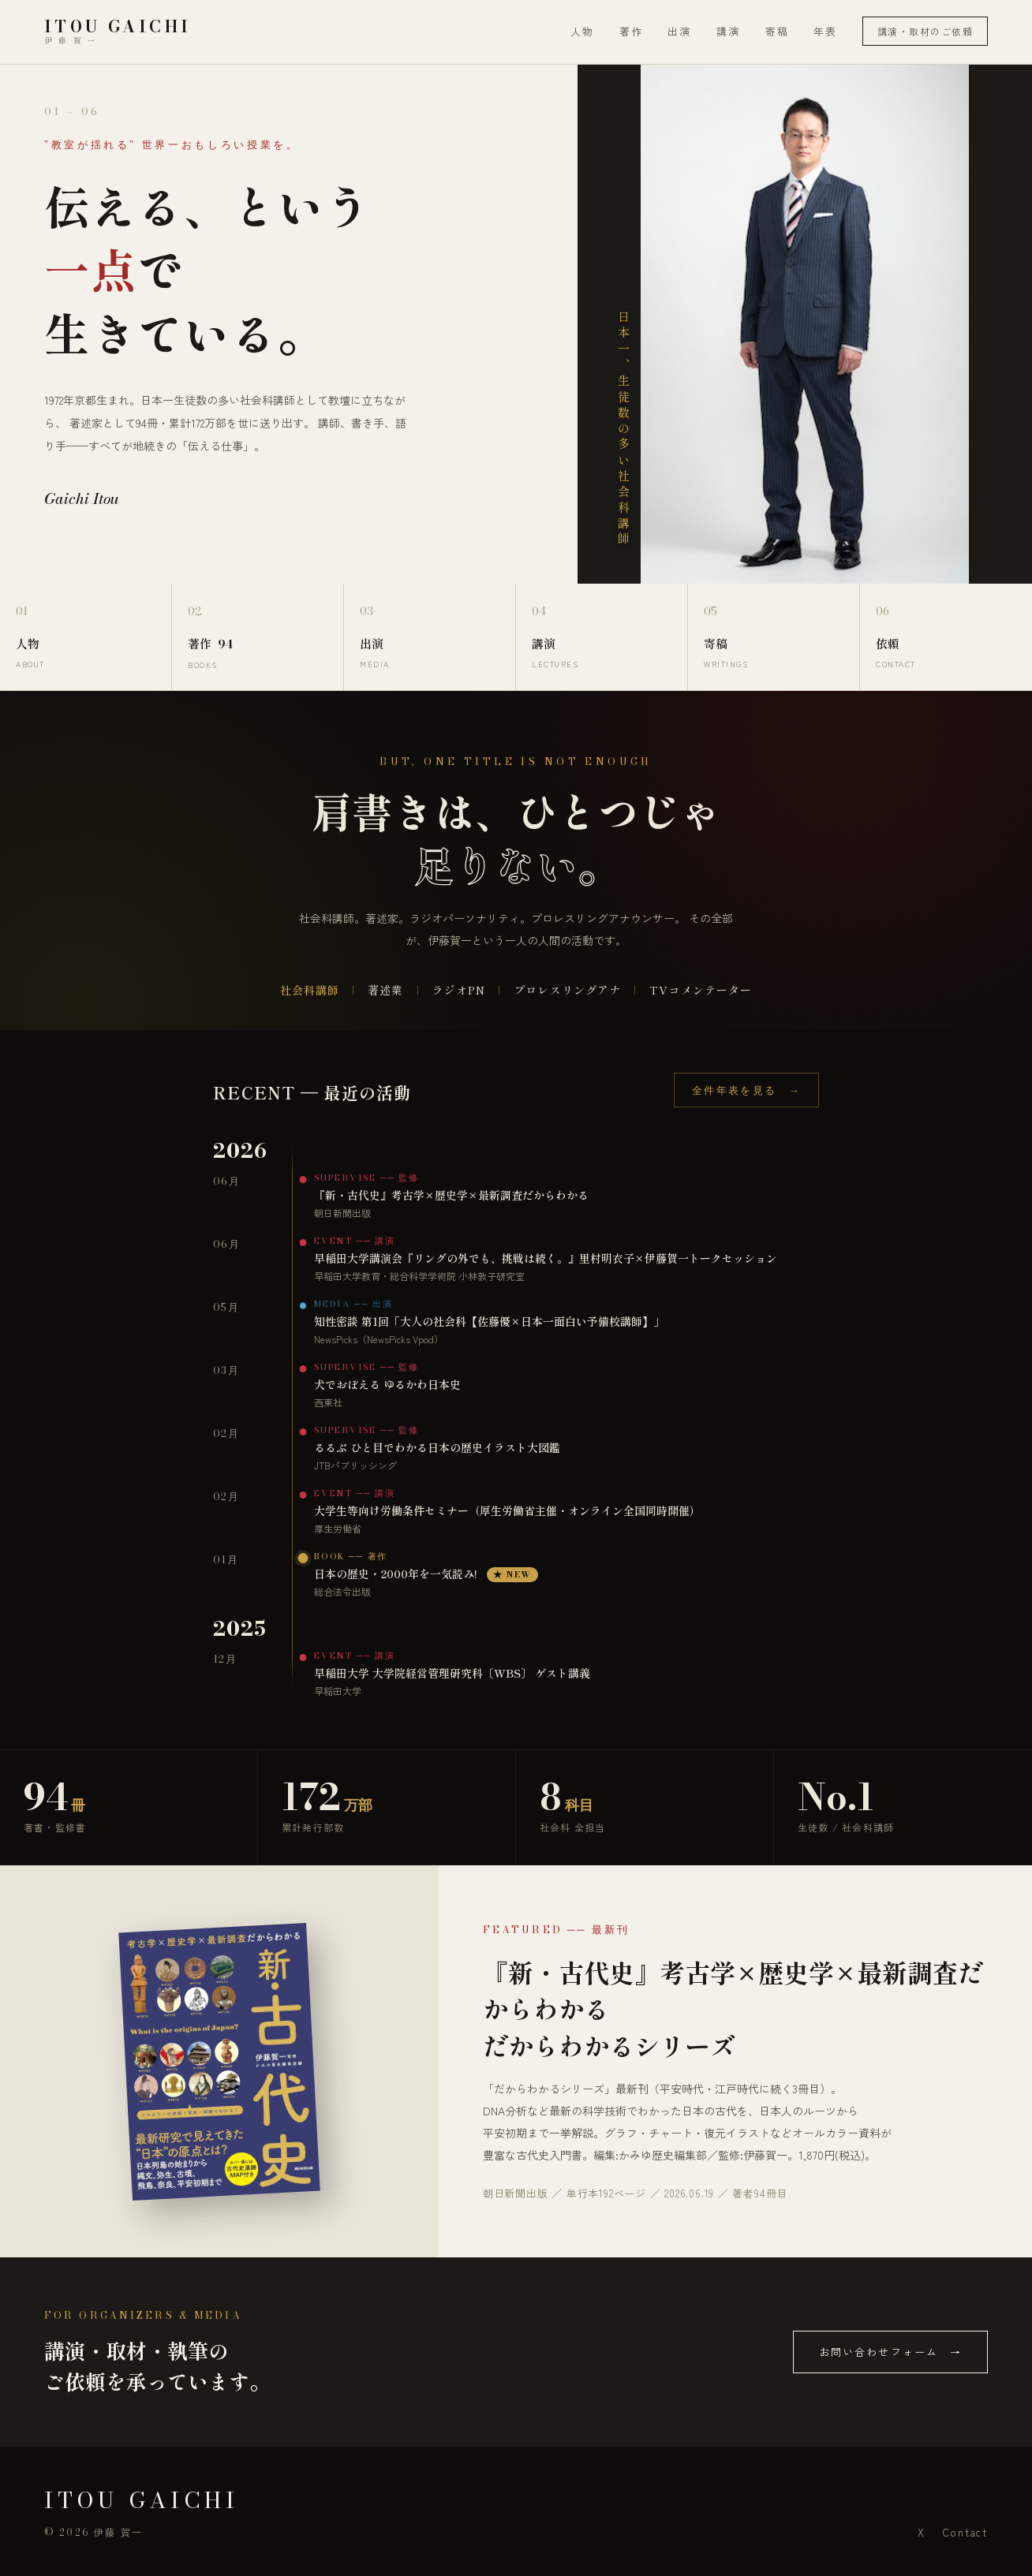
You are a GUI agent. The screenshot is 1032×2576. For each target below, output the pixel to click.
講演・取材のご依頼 (925, 31)
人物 (582, 31)
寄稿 (777, 31)
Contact (965, 2532)
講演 (728, 31)
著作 (631, 31)
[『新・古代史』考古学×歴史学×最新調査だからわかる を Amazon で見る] (219, 2062)
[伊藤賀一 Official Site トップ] (117, 32)
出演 (679, 31)
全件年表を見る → (746, 1090)
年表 (825, 31)
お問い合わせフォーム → (890, 2351)
